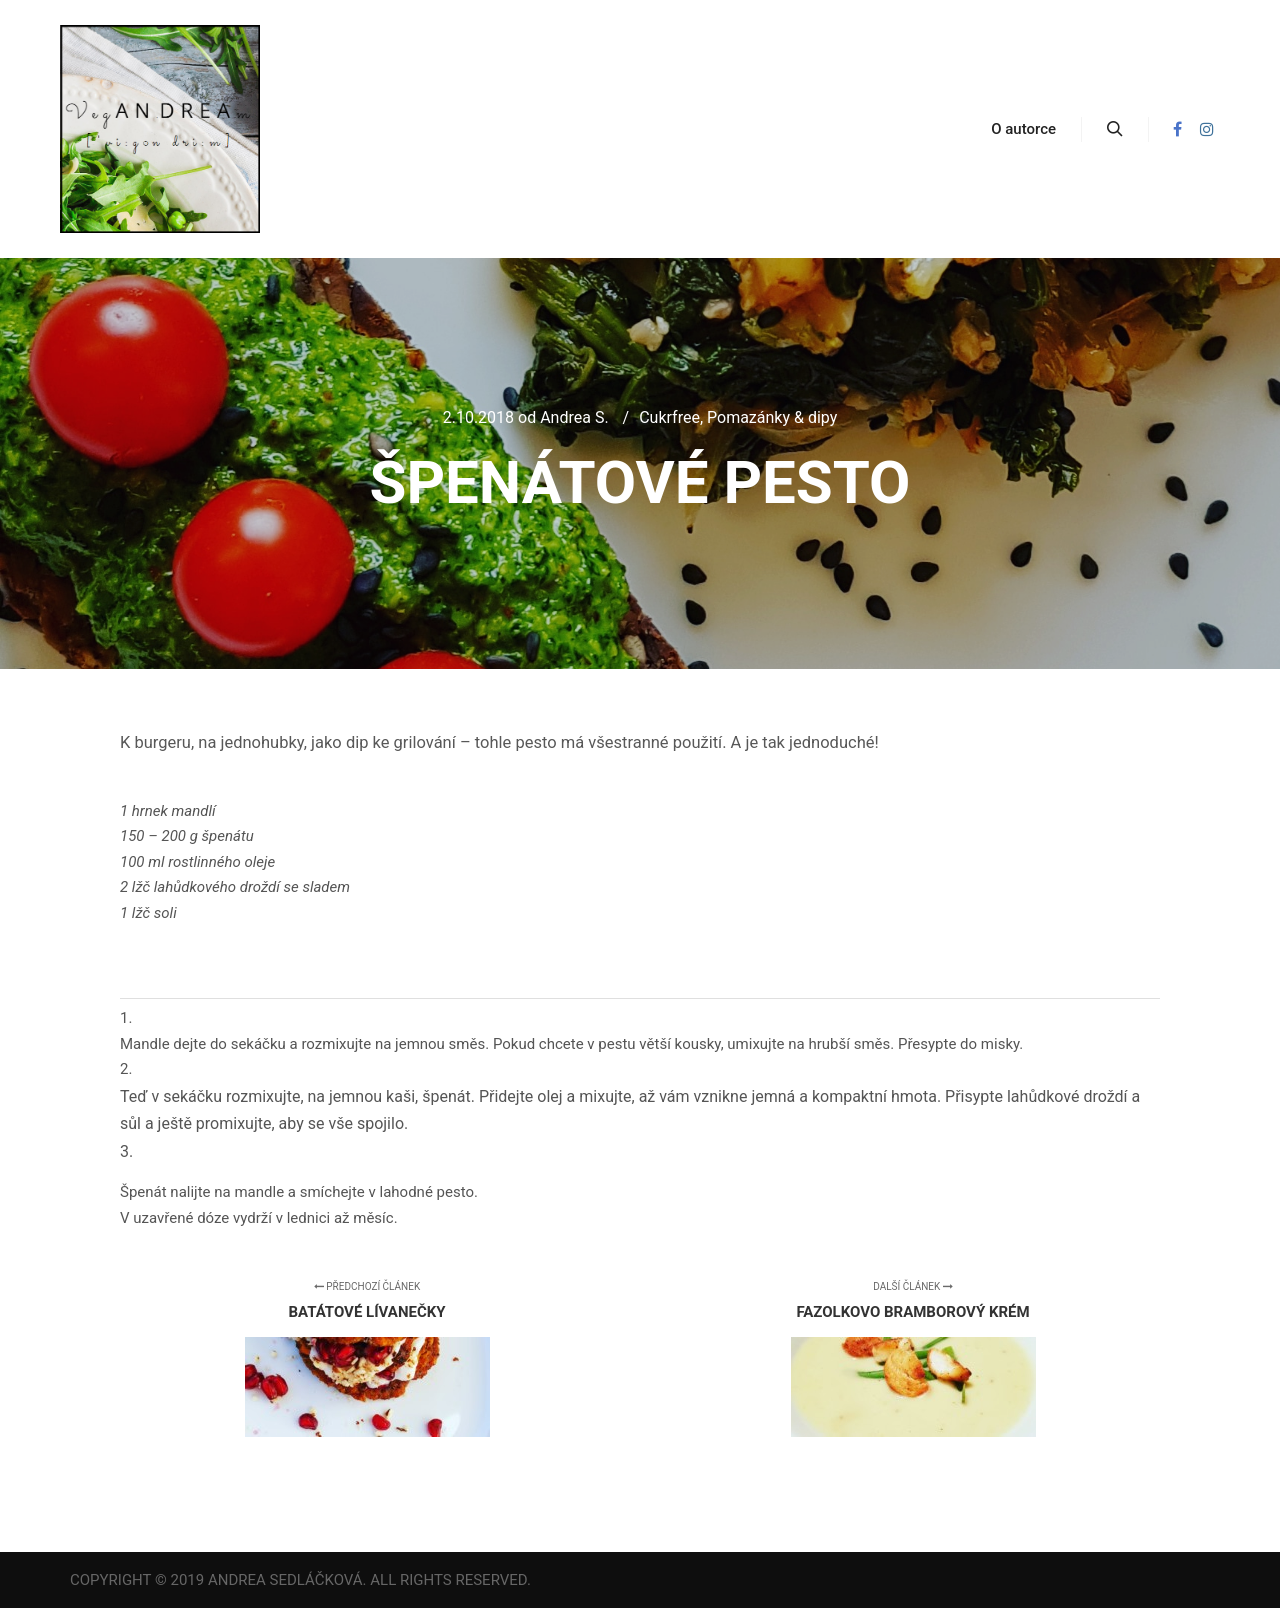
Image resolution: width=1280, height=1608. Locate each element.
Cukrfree (669, 417)
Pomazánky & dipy (772, 417)
